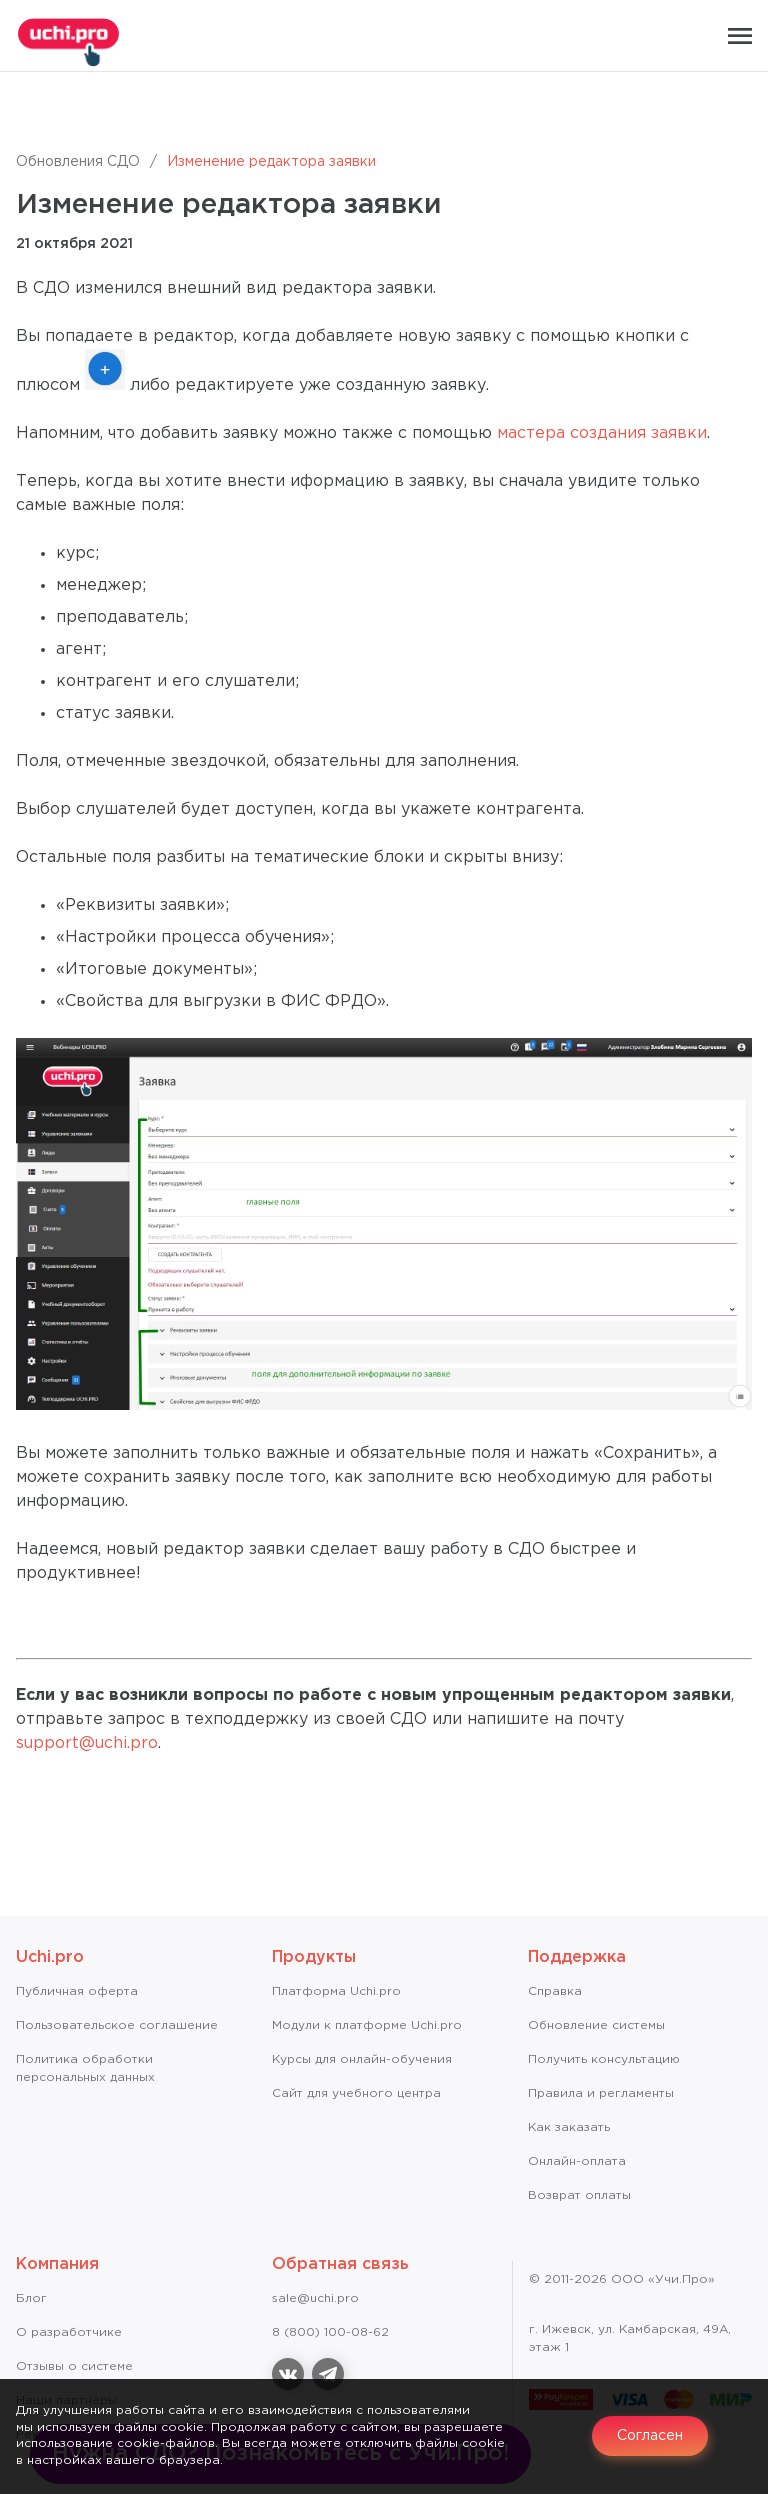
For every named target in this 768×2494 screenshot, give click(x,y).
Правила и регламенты (601, 2093)
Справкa (555, 1991)
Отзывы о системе (74, 2366)
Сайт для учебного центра (356, 2093)
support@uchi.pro (87, 1743)
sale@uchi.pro (315, 2298)
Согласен (650, 2436)
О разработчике (69, 2332)
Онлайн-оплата (577, 2161)
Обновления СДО (78, 162)
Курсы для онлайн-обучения (362, 2059)
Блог (31, 2298)
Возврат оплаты (579, 2195)
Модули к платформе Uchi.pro (367, 2025)
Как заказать (569, 2127)
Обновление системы (596, 2025)
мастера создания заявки (602, 433)
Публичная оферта (77, 1991)
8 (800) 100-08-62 (330, 2332)
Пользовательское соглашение (117, 2025)
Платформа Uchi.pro (336, 1991)
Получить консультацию (604, 2059)
